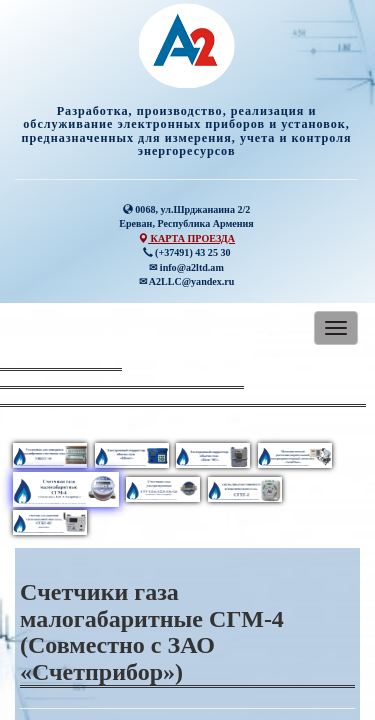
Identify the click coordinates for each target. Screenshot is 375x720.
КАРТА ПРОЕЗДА (186, 238)
